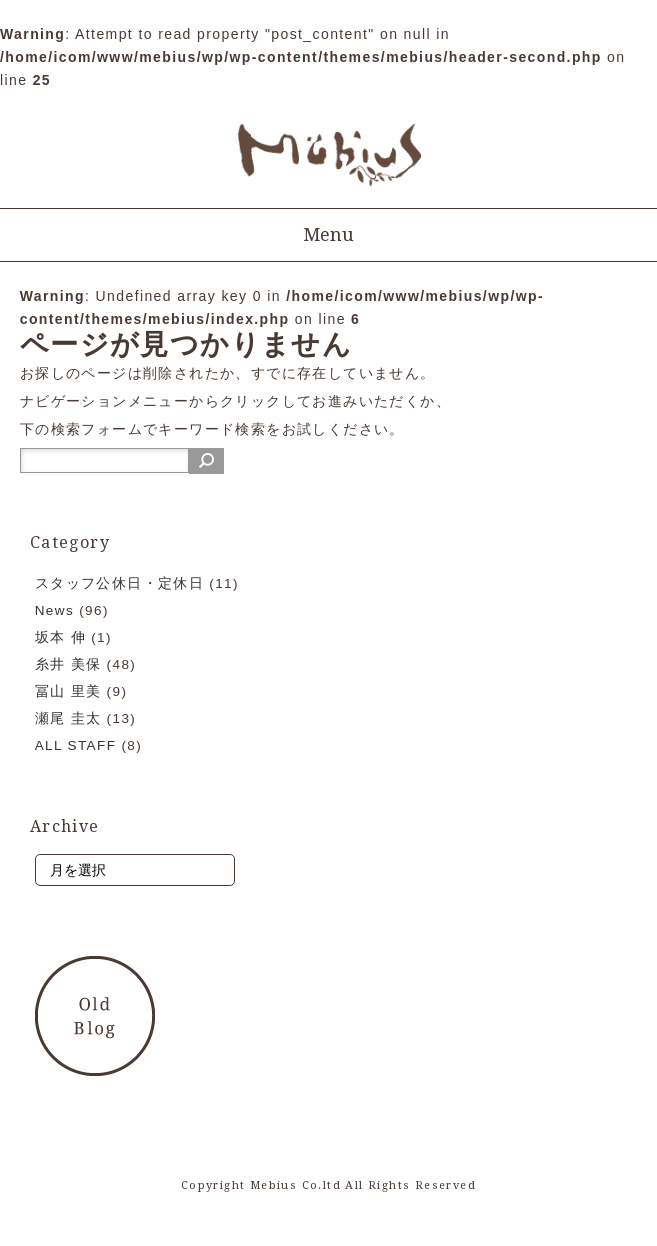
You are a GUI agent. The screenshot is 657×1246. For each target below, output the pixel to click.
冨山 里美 (68, 691)
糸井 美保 (68, 664)
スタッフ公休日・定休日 (119, 583)
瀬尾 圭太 (68, 718)
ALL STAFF (76, 745)
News (54, 610)
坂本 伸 (60, 637)
